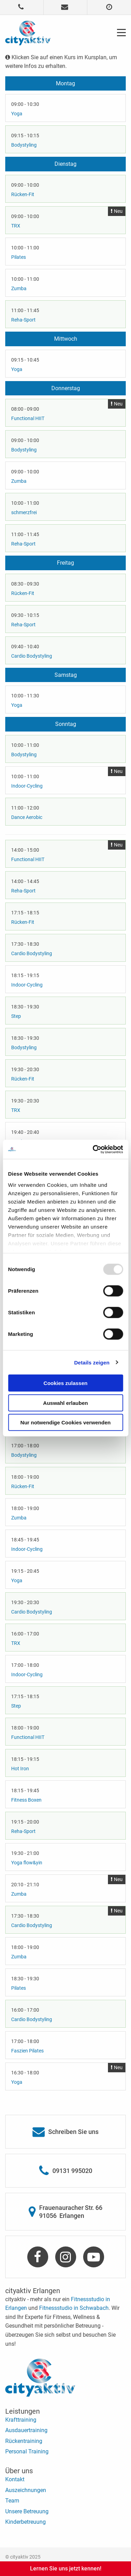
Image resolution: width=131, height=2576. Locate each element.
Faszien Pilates (27, 2050)
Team (12, 2500)
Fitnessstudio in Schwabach (74, 2308)
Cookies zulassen (66, 1383)
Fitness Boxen (26, 1800)
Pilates (18, 257)
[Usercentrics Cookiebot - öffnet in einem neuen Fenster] (93, 1149)
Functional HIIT (27, 418)
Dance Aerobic (26, 817)
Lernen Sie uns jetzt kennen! (65, 2568)
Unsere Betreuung (27, 2511)
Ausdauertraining (26, 2430)
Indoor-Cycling (27, 786)
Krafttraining (20, 2419)
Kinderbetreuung (25, 2522)
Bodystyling (24, 145)
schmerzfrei (24, 512)
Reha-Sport (23, 320)
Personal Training (27, 2451)
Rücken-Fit (22, 194)
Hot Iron (20, 1768)
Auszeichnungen (25, 2490)
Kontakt (14, 2479)
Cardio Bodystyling (31, 656)
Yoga (16, 113)
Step (16, 1016)
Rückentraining (23, 2441)
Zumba (19, 288)
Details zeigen (91, 1362)
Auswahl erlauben (65, 1403)
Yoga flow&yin (26, 1862)
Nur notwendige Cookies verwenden (65, 1422)
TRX (15, 226)
